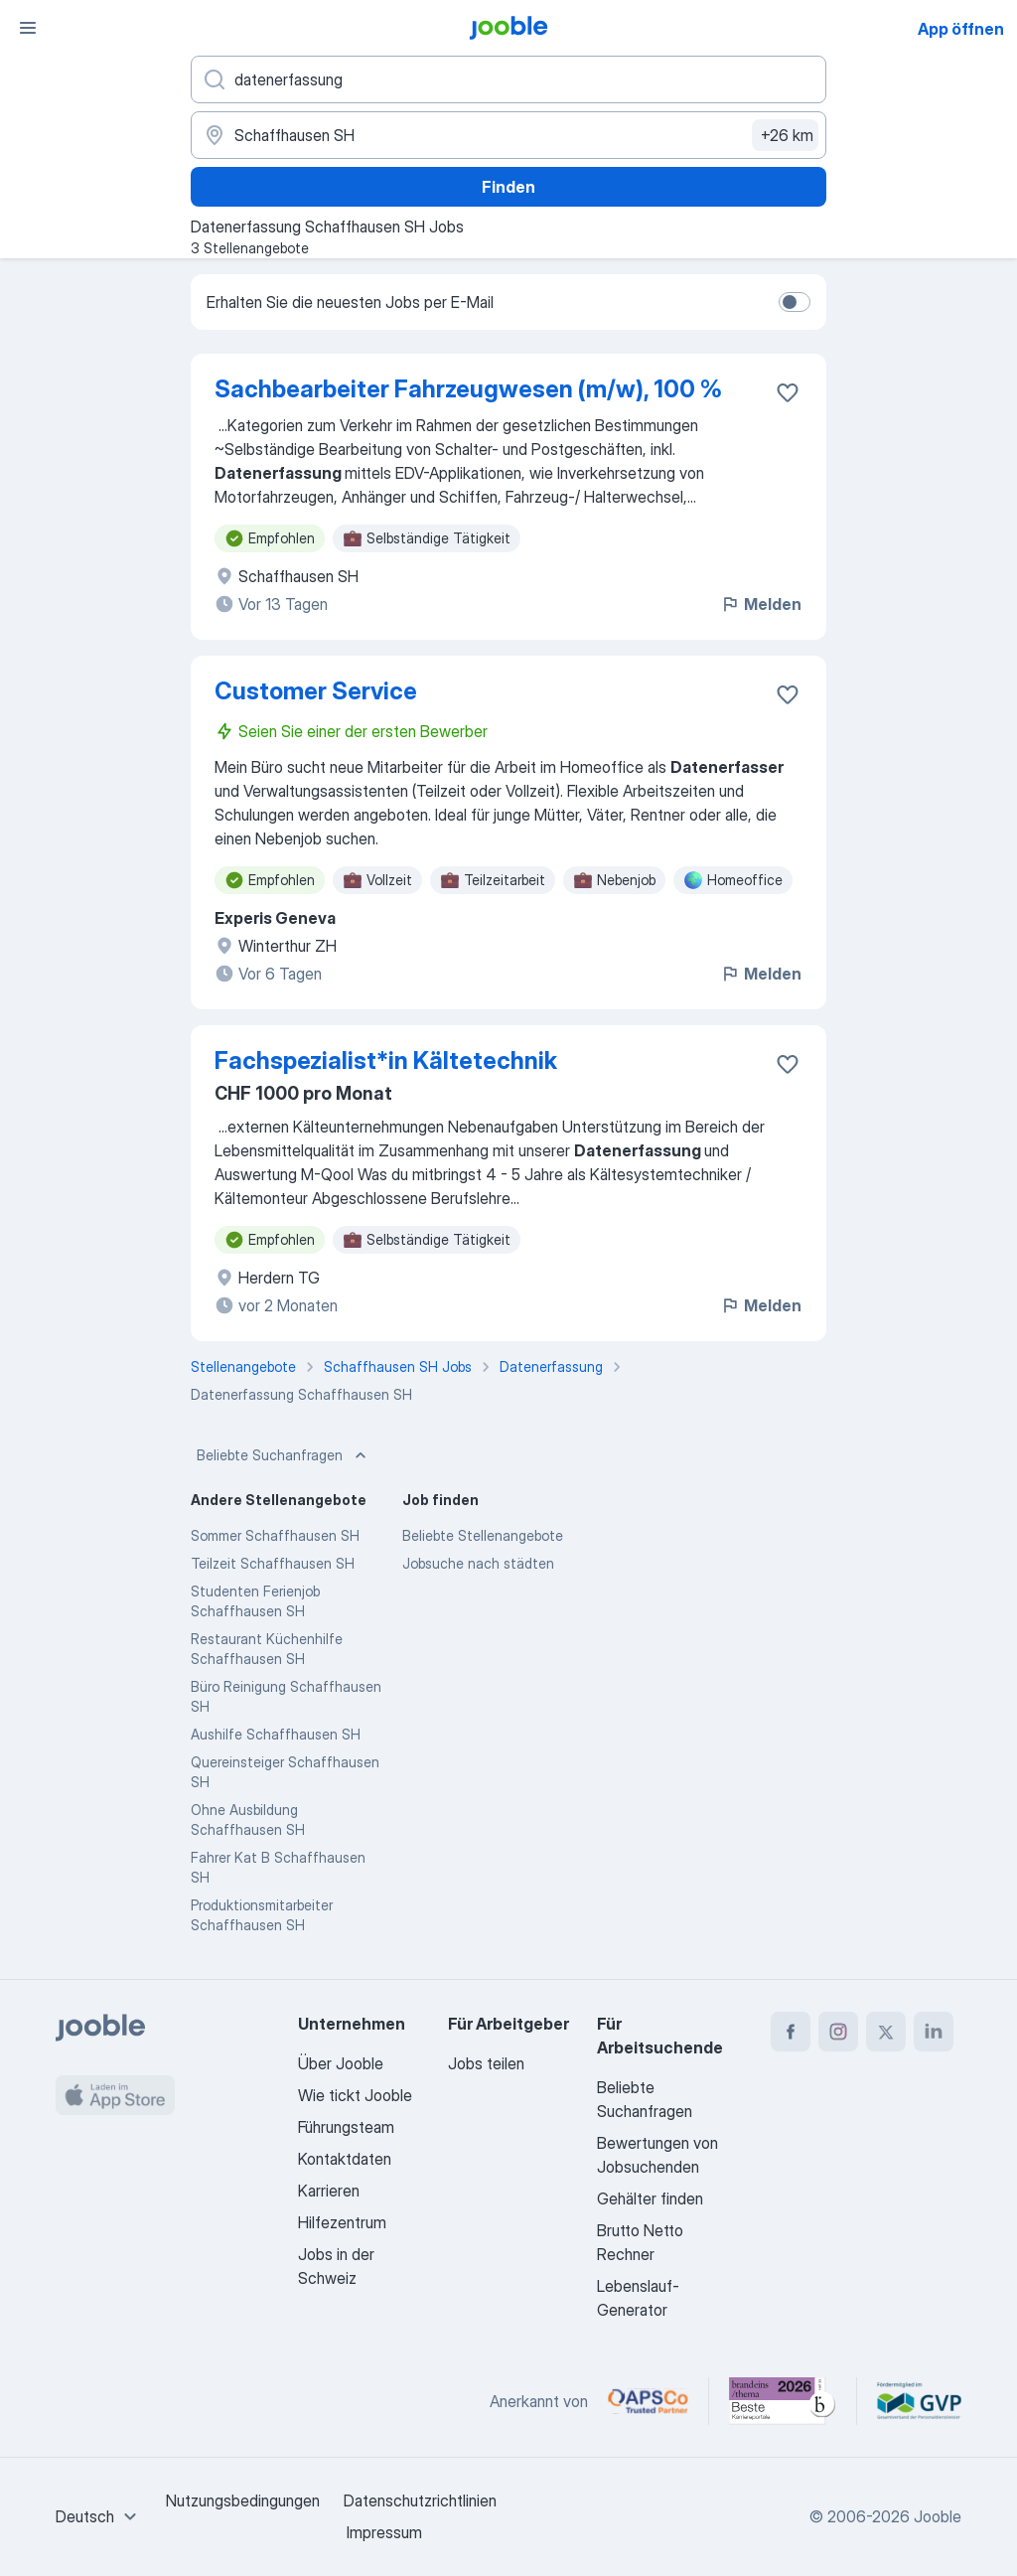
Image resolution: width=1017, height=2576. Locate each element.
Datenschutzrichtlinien (420, 2500)
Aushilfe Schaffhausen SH (276, 1734)
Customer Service (316, 691)
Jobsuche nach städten (478, 1563)
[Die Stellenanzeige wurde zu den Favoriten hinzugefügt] (787, 392)
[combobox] (99, 2516)
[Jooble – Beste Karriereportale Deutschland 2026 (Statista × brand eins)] (782, 2401)
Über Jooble (340, 2063)
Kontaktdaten (344, 2159)
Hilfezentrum (342, 2222)
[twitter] (886, 2031)
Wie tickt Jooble (355, 2095)
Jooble (937, 2516)
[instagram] (838, 2031)
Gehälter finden (650, 2198)
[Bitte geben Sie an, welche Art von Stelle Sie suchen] (508, 79)
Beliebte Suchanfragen (283, 1455)
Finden (508, 187)
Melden (760, 604)
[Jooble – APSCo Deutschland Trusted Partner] (648, 2401)
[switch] (794, 302)
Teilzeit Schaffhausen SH (273, 1563)
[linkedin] (933, 2031)
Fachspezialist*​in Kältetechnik (386, 1060)
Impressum (384, 2532)
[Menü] (28, 28)
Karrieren (329, 2190)
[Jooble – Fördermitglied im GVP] (919, 2401)
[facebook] (790, 2031)
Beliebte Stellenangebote (482, 1535)
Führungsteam (346, 2127)
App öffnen (961, 29)
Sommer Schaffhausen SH (275, 1535)
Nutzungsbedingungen (243, 2500)
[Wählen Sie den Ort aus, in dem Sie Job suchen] (508, 135)
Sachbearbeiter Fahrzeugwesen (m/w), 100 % (468, 389)
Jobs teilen (486, 2063)
